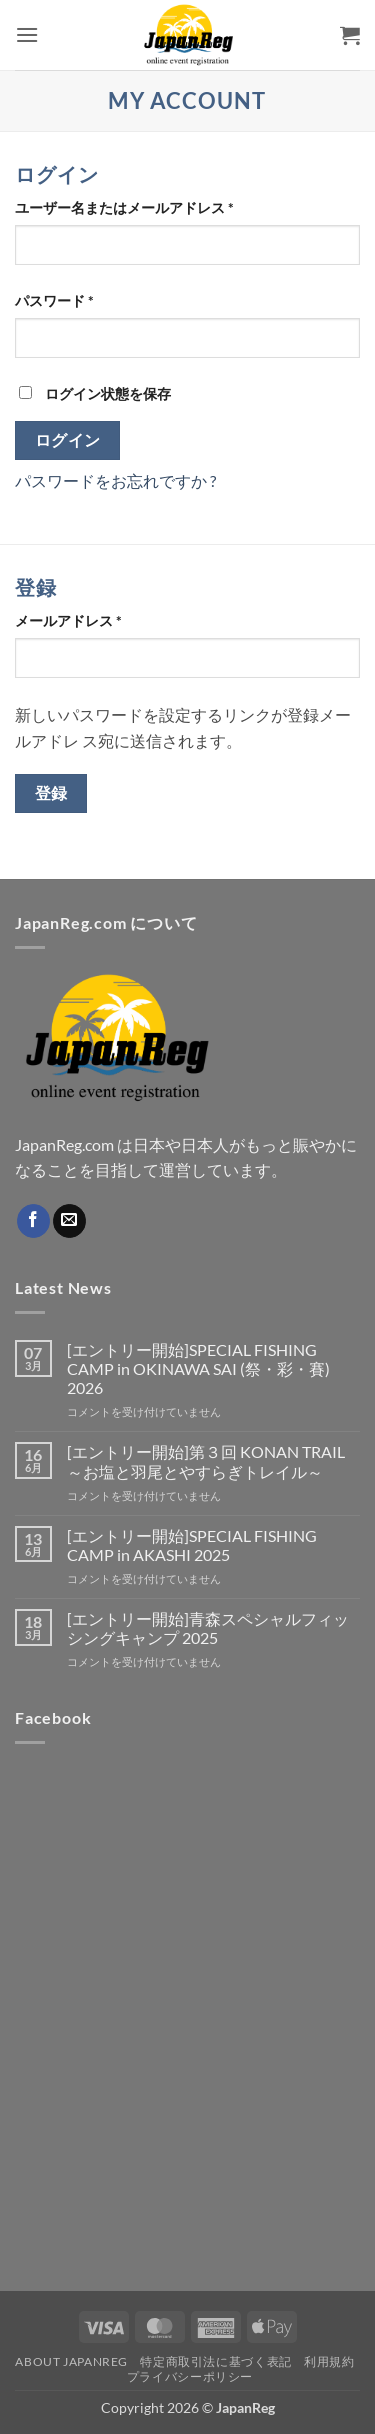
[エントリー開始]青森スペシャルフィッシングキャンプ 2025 (208, 1628)
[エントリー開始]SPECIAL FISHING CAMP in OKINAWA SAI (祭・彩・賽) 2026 (198, 1368)
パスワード (61, 300)
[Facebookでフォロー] (33, 1221)
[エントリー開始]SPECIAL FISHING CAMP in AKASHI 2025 (192, 1545)
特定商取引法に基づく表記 (215, 2361)
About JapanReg (71, 2361)
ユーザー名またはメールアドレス (131, 207)
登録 (51, 793)
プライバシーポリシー (190, 2376)
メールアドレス (75, 620)
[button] (27, 34)
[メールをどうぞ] (69, 1221)
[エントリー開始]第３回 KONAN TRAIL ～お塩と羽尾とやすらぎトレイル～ (206, 1461)
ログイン (68, 440)
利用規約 (329, 2361)
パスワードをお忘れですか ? (115, 480)
